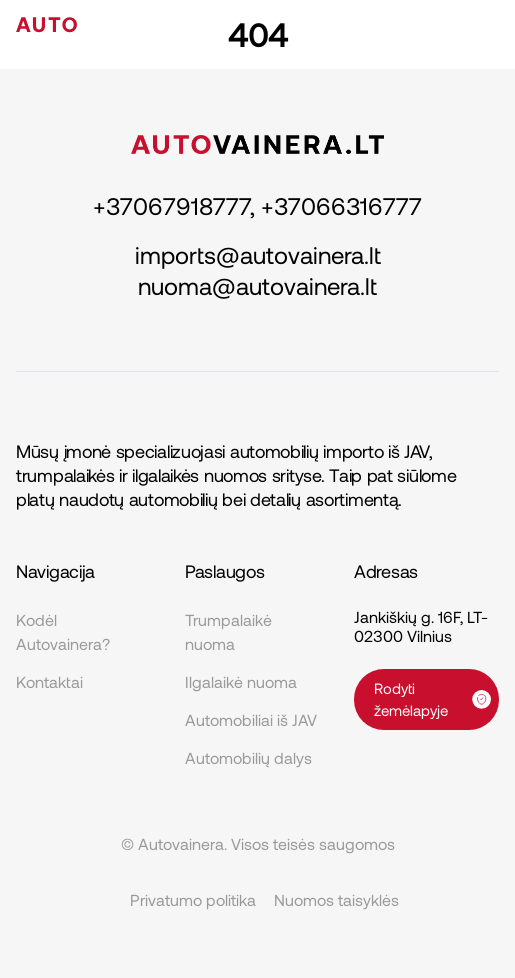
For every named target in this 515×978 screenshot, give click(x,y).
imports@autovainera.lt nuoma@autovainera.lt (258, 270)
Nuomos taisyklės (336, 899)
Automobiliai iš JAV (251, 719)
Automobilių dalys (248, 757)
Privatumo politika (193, 899)
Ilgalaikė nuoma (241, 681)
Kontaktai (49, 681)
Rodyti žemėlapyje (432, 699)
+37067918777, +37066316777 (257, 205)
